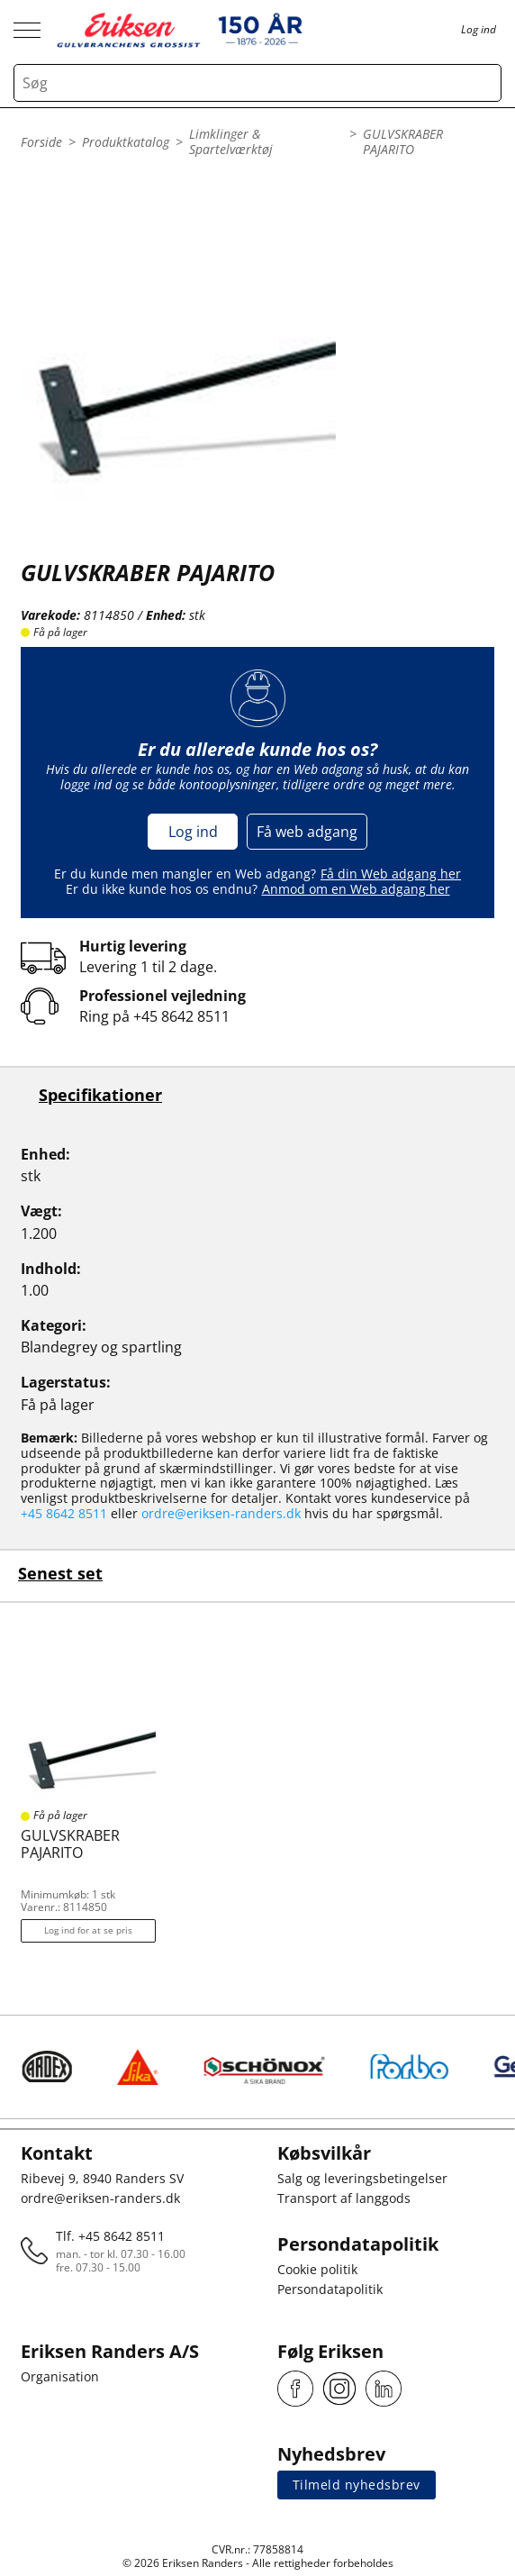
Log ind (193, 832)
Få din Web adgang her (391, 873)
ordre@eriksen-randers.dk (221, 1513)
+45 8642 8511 (181, 1016)
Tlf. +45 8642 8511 (110, 2235)
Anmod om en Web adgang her (356, 888)
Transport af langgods (344, 2198)
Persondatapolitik (330, 2289)
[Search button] (482, 83)
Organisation (60, 2376)
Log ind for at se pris (88, 1930)
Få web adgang (307, 832)
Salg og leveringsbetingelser (362, 2178)
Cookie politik (317, 2269)
